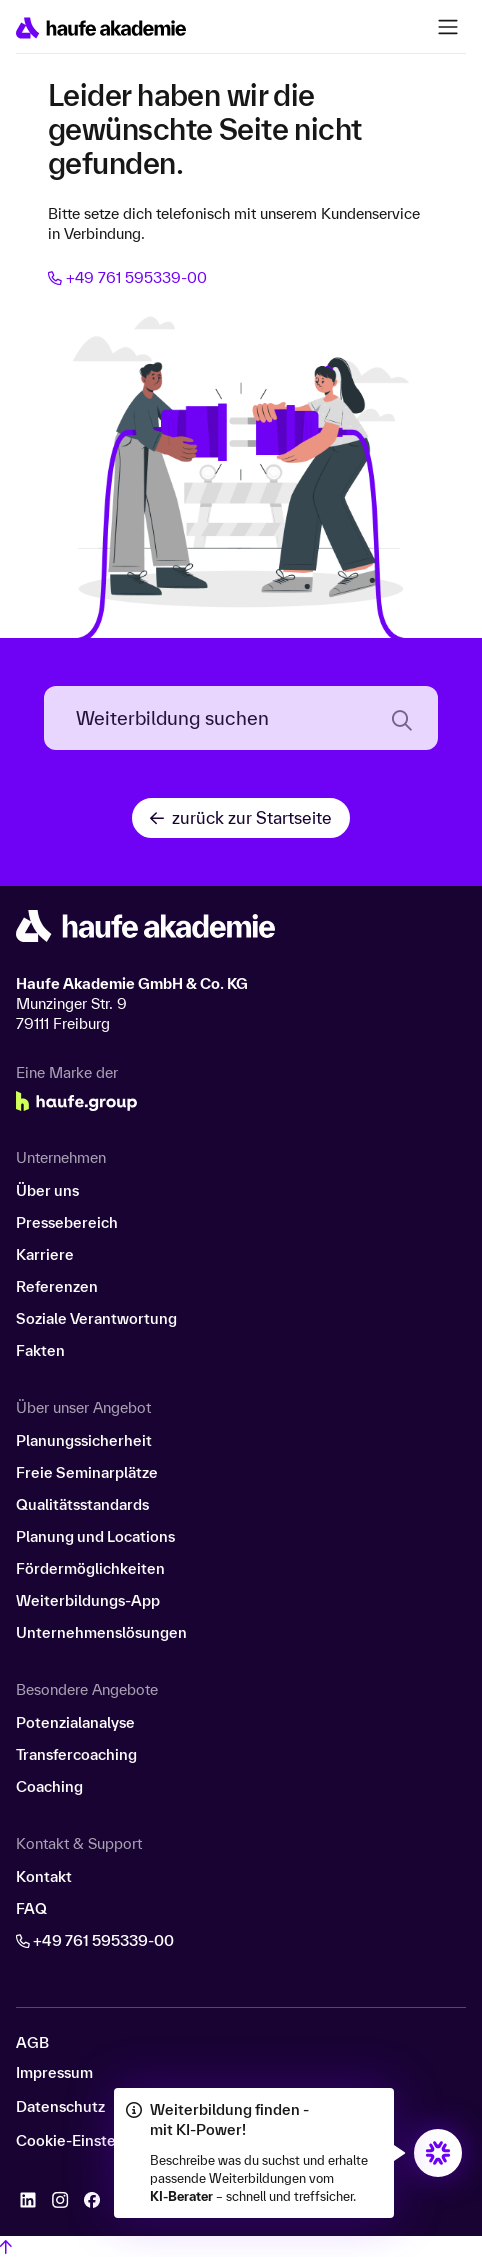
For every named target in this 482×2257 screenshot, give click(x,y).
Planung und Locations (95, 1536)
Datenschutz (60, 2107)
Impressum (54, 2073)
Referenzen (57, 1286)
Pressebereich (67, 1222)
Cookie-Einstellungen (92, 2141)
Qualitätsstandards (82, 1504)
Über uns (47, 1190)
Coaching (49, 1786)
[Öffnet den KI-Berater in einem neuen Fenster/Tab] (438, 2153)
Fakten (40, 1350)
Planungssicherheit (84, 1440)
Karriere (45, 1254)
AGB (32, 2043)
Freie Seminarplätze (87, 1472)
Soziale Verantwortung (96, 1318)
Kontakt (44, 1876)
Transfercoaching (76, 1754)
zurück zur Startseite (241, 817)
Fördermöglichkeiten (90, 1568)
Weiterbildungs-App (88, 1600)
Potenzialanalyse (75, 1722)
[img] (438, 2153)
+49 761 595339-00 (127, 277)
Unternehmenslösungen (101, 1632)
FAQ (31, 1908)
